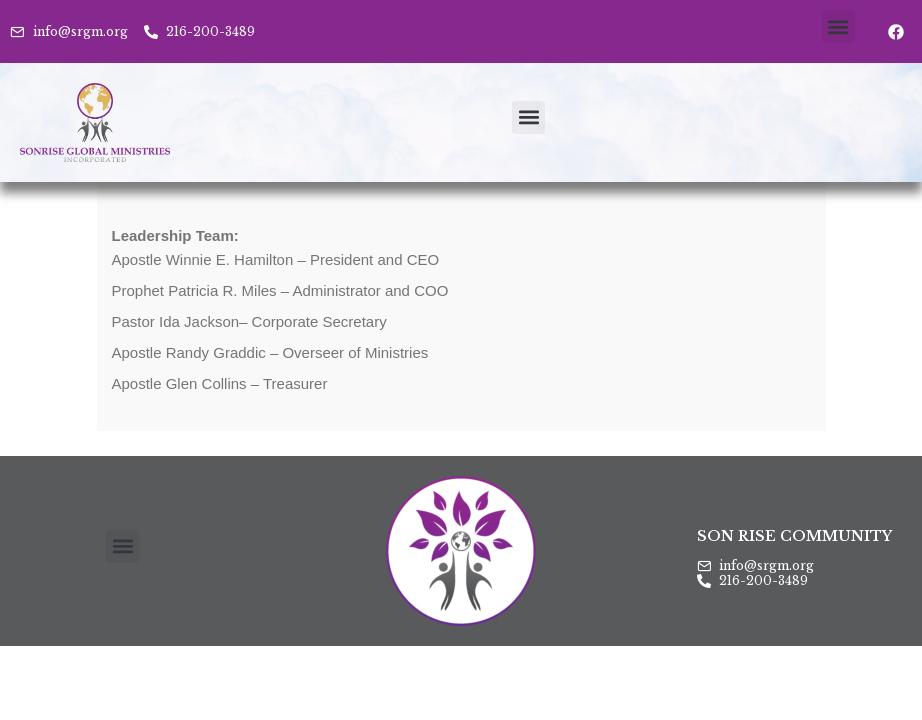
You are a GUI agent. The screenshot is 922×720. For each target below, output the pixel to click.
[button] (838, 26)
